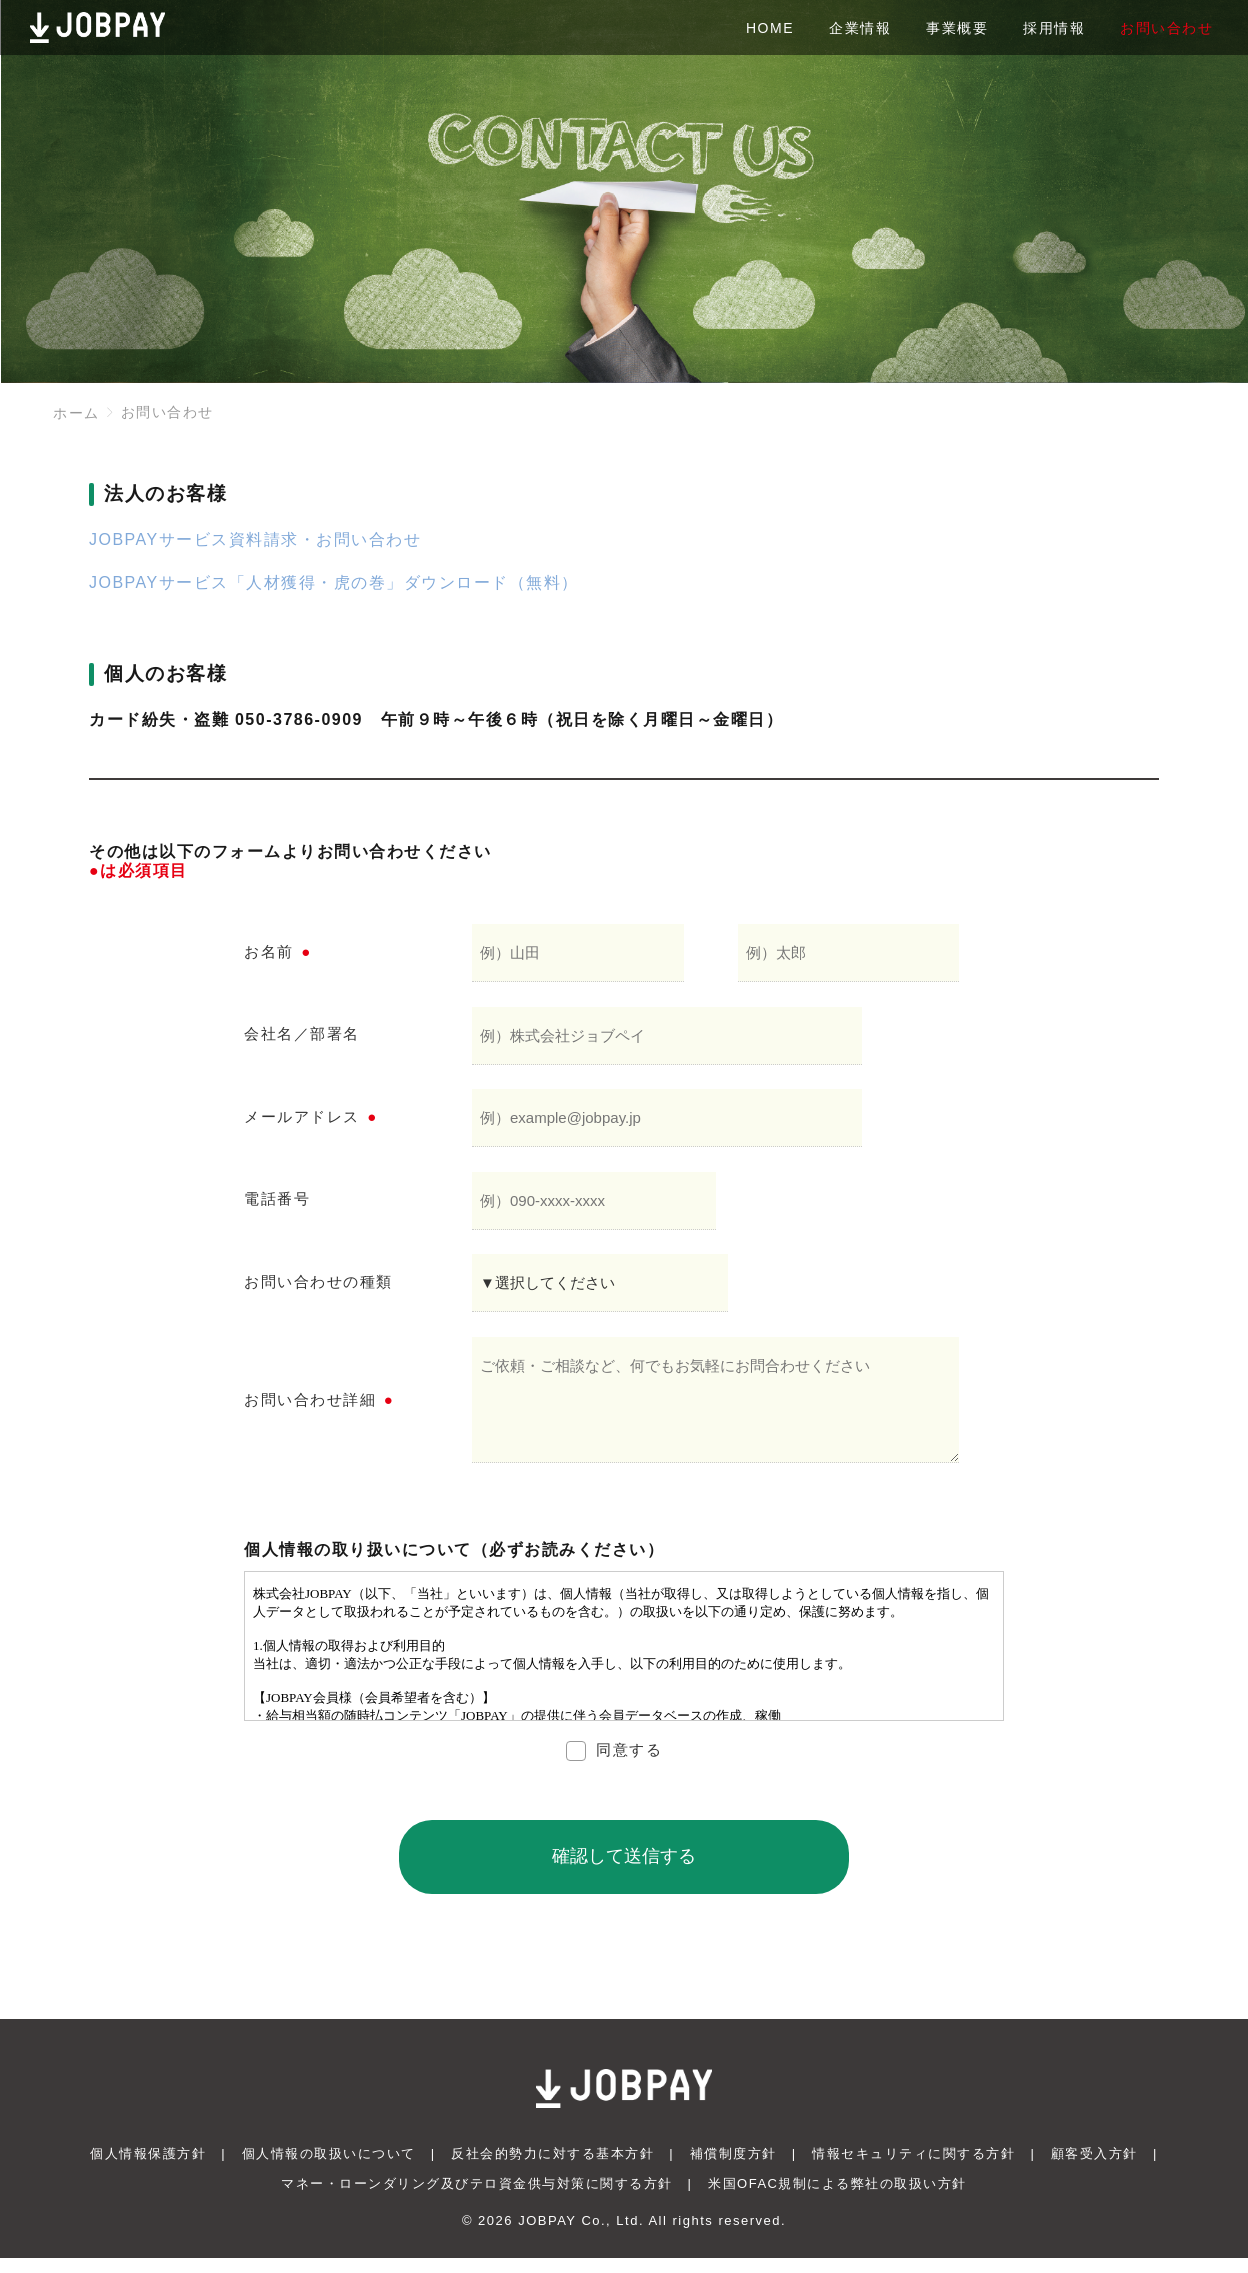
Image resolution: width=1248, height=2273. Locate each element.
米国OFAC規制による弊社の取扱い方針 (837, 2198)
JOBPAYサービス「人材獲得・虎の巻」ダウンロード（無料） (334, 582)
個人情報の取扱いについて (329, 2168)
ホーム (76, 413)
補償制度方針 (733, 2168)
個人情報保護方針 (148, 2168)
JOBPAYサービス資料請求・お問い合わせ (255, 539)
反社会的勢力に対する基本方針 (552, 2168)
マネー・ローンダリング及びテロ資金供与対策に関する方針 (477, 2198)
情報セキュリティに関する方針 (913, 2168)
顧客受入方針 (1094, 2168)
